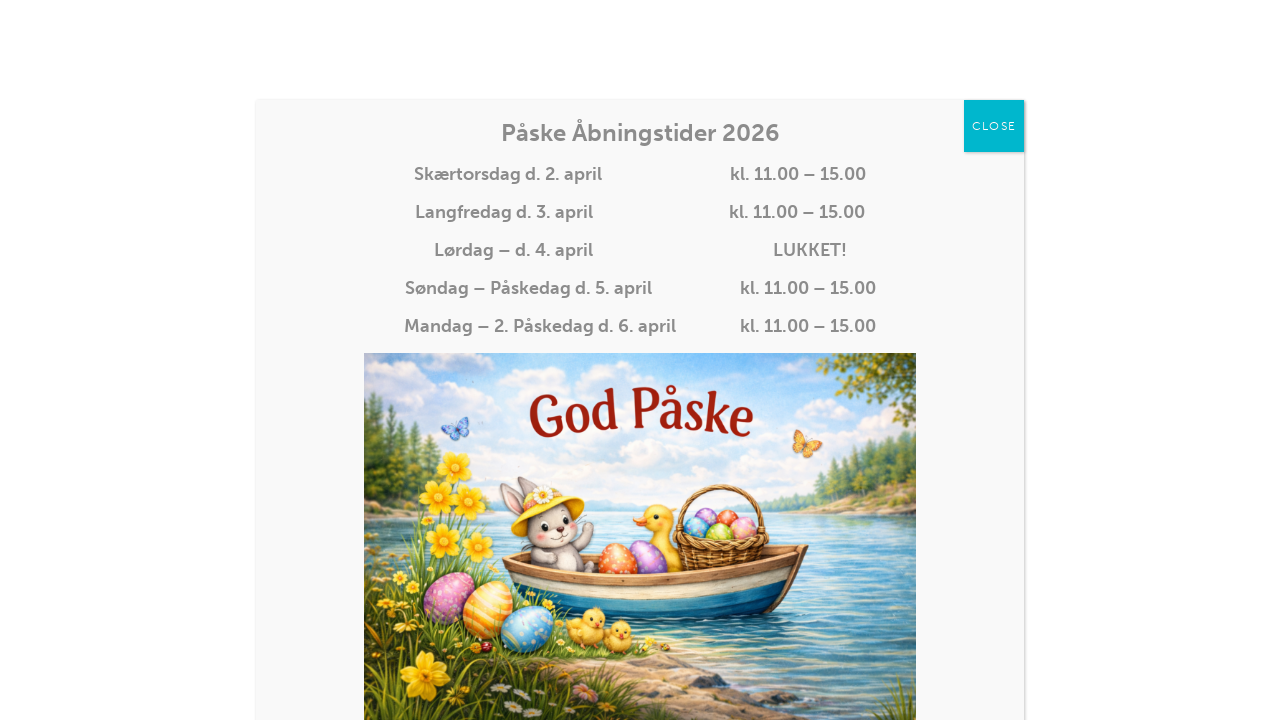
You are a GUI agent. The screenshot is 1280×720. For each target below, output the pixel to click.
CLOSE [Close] (994, 126)
